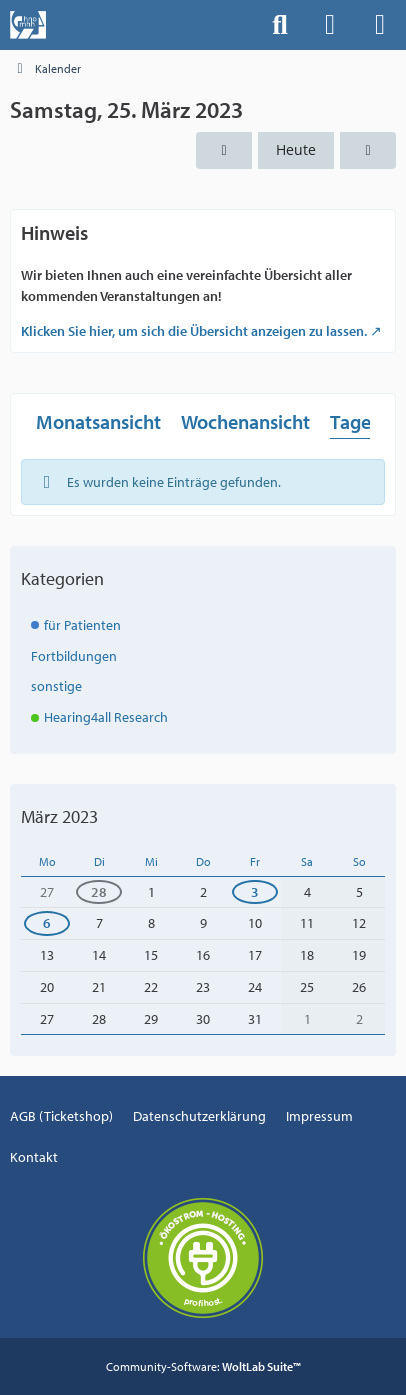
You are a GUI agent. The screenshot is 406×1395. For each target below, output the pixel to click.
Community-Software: (203, 1366)
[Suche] (280, 25)
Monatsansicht (98, 420)
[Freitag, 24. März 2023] (224, 150)
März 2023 (59, 816)
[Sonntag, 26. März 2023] (368, 150)
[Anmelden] (330, 25)
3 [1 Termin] (255, 892)
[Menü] (380, 25)
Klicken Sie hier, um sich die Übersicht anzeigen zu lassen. (194, 331)
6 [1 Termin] (47, 923)
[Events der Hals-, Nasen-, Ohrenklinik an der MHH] (28, 25)
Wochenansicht (245, 420)
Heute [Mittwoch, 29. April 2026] (296, 149)
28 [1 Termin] (99, 892)
